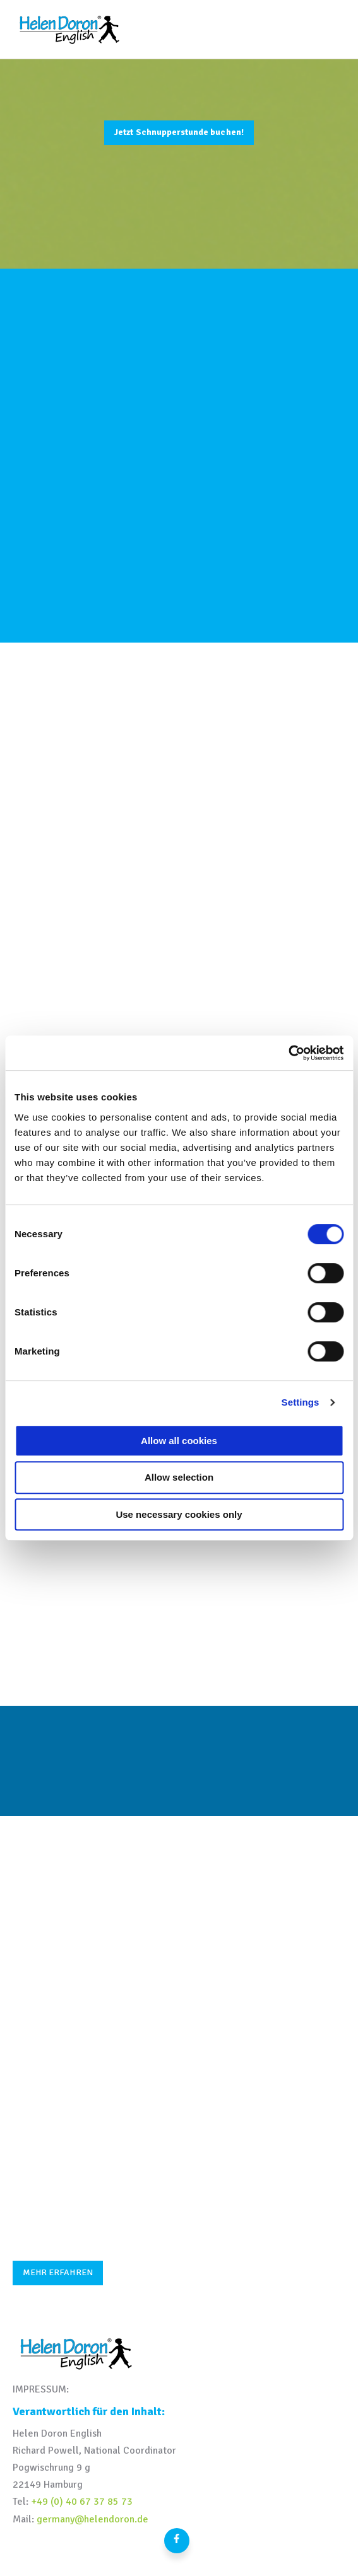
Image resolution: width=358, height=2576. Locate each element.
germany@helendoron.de (92, 2519)
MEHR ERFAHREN (58, 2272)
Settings (300, 1402)
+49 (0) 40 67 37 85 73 (82, 2501)
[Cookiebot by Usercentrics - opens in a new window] (288, 1053)
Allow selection (179, 1477)
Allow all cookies (179, 1440)
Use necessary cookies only (179, 1514)
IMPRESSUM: (41, 2389)
